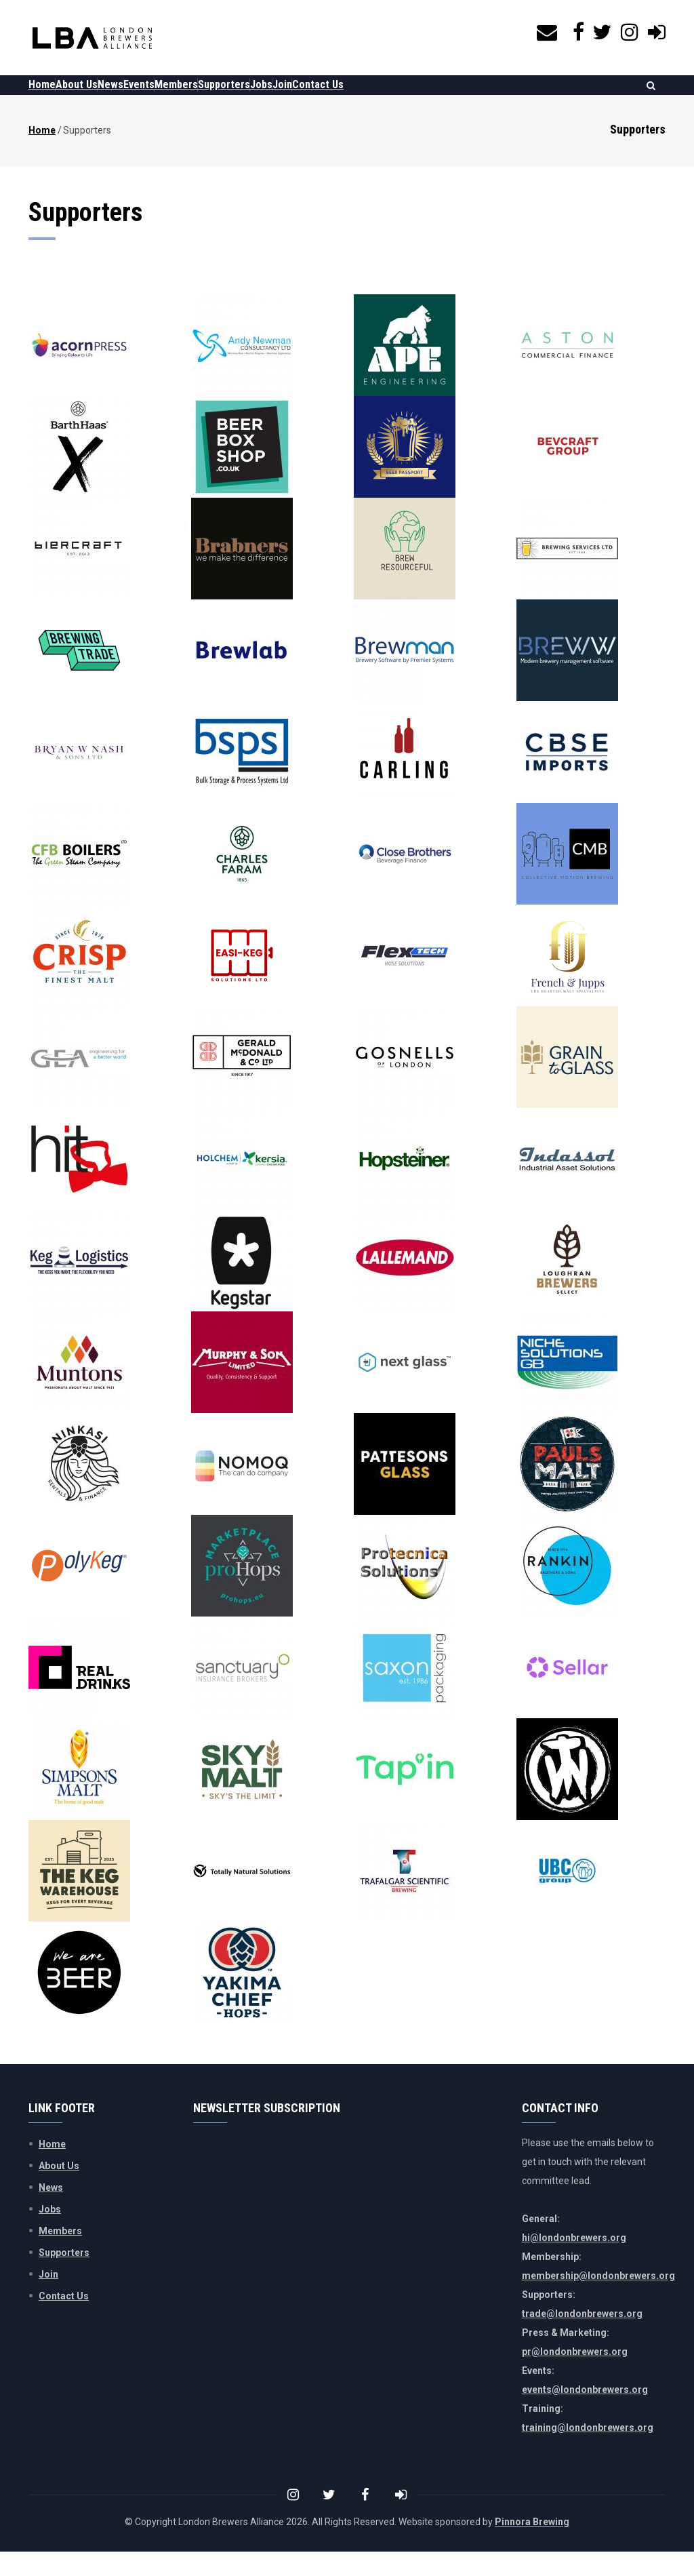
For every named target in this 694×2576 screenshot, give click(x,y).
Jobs (349, 96)
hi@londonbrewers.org (574, 2262)
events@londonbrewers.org (585, 2414)
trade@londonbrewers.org (582, 2338)
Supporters (298, 96)
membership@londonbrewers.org (598, 2300)
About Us (97, 96)
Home (48, 96)
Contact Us (433, 96)
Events (186, 96)
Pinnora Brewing (532, 2546)
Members (237, 96)
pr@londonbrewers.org (575, 2376)
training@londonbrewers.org (587, 2451)
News (144, 96)
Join (384, 96)
